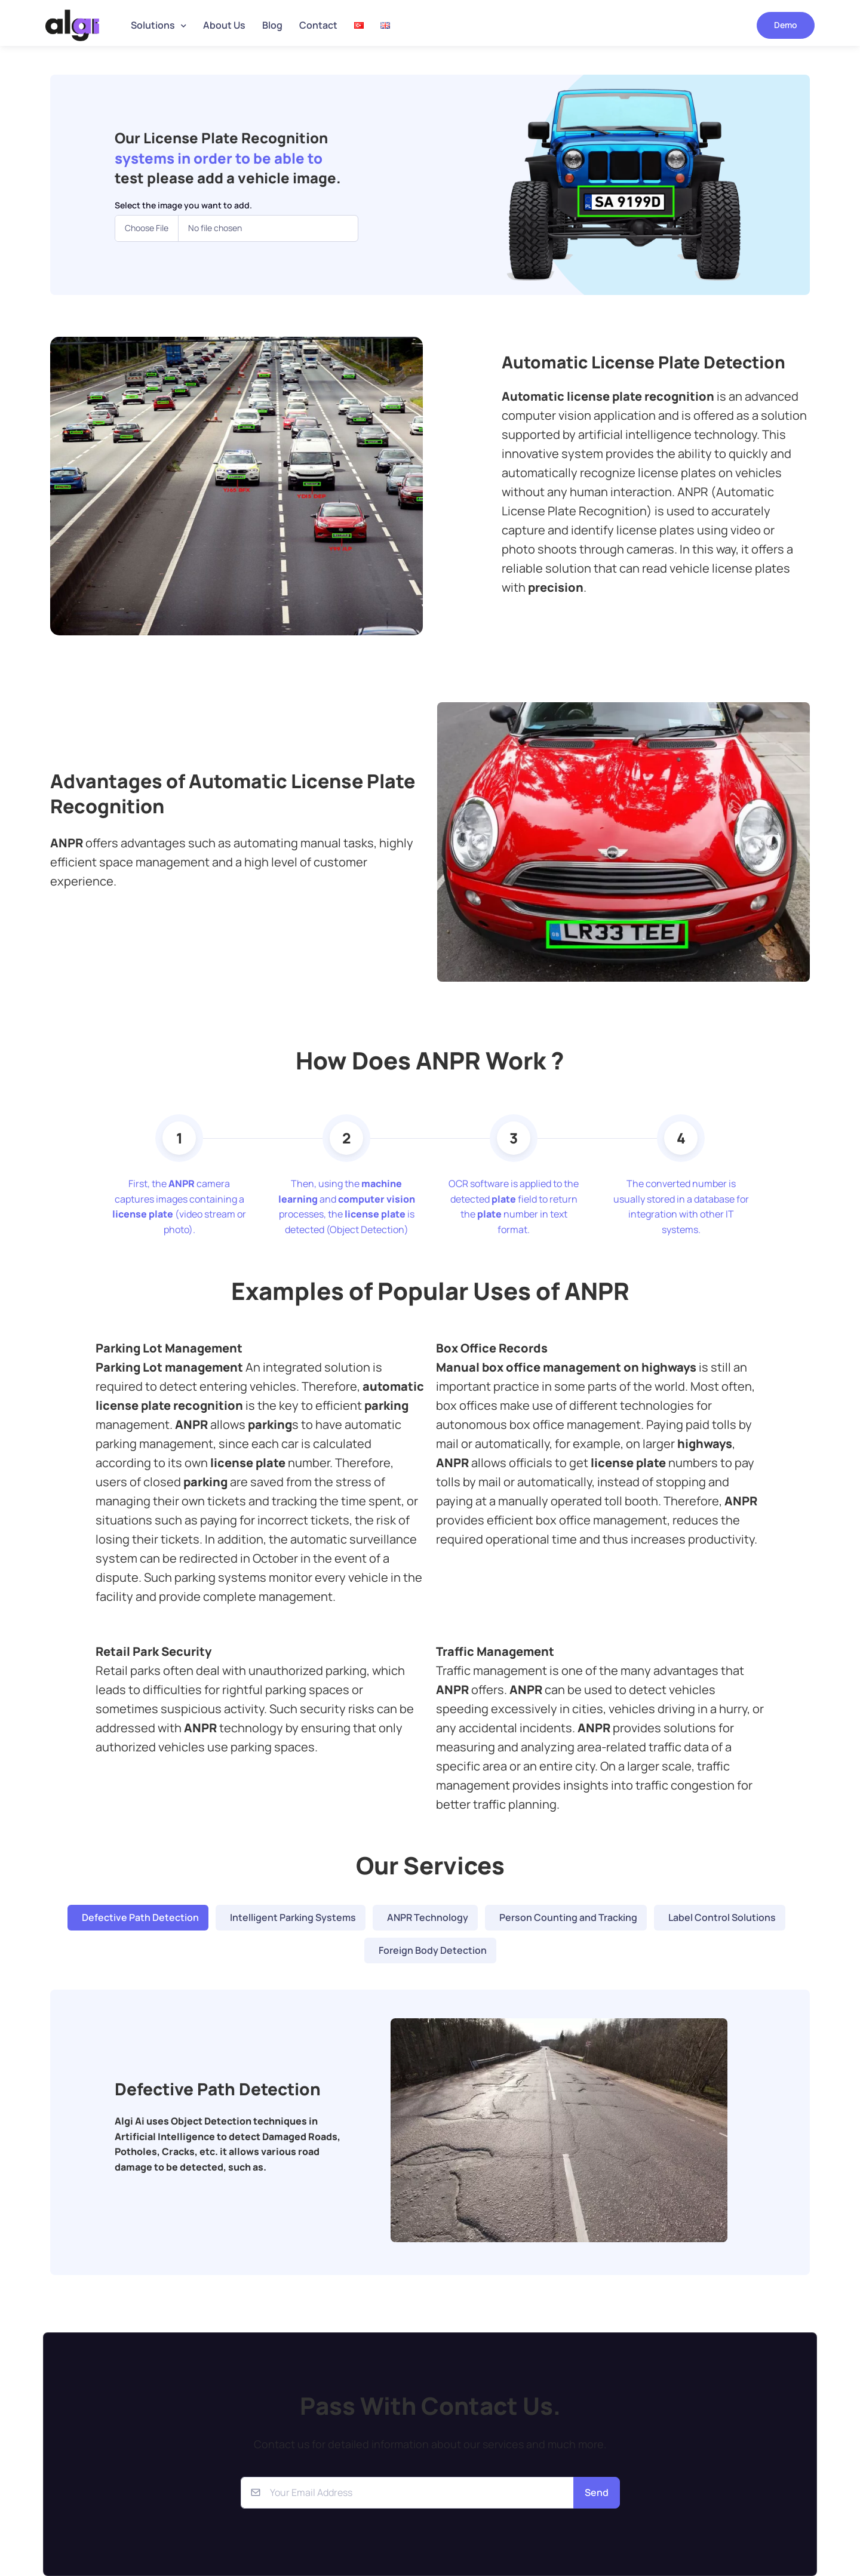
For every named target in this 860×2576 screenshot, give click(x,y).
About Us (224, 25)
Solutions (153, 25)
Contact (318, 25)
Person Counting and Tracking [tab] (568, 1917)
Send (597, 2492)
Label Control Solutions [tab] (722, 1917)
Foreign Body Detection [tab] (433, 1950)
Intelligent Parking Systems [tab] (293, 1917)
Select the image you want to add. (183, 205)
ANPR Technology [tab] (427, 1917)
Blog (272, 25)
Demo (785, 24)
